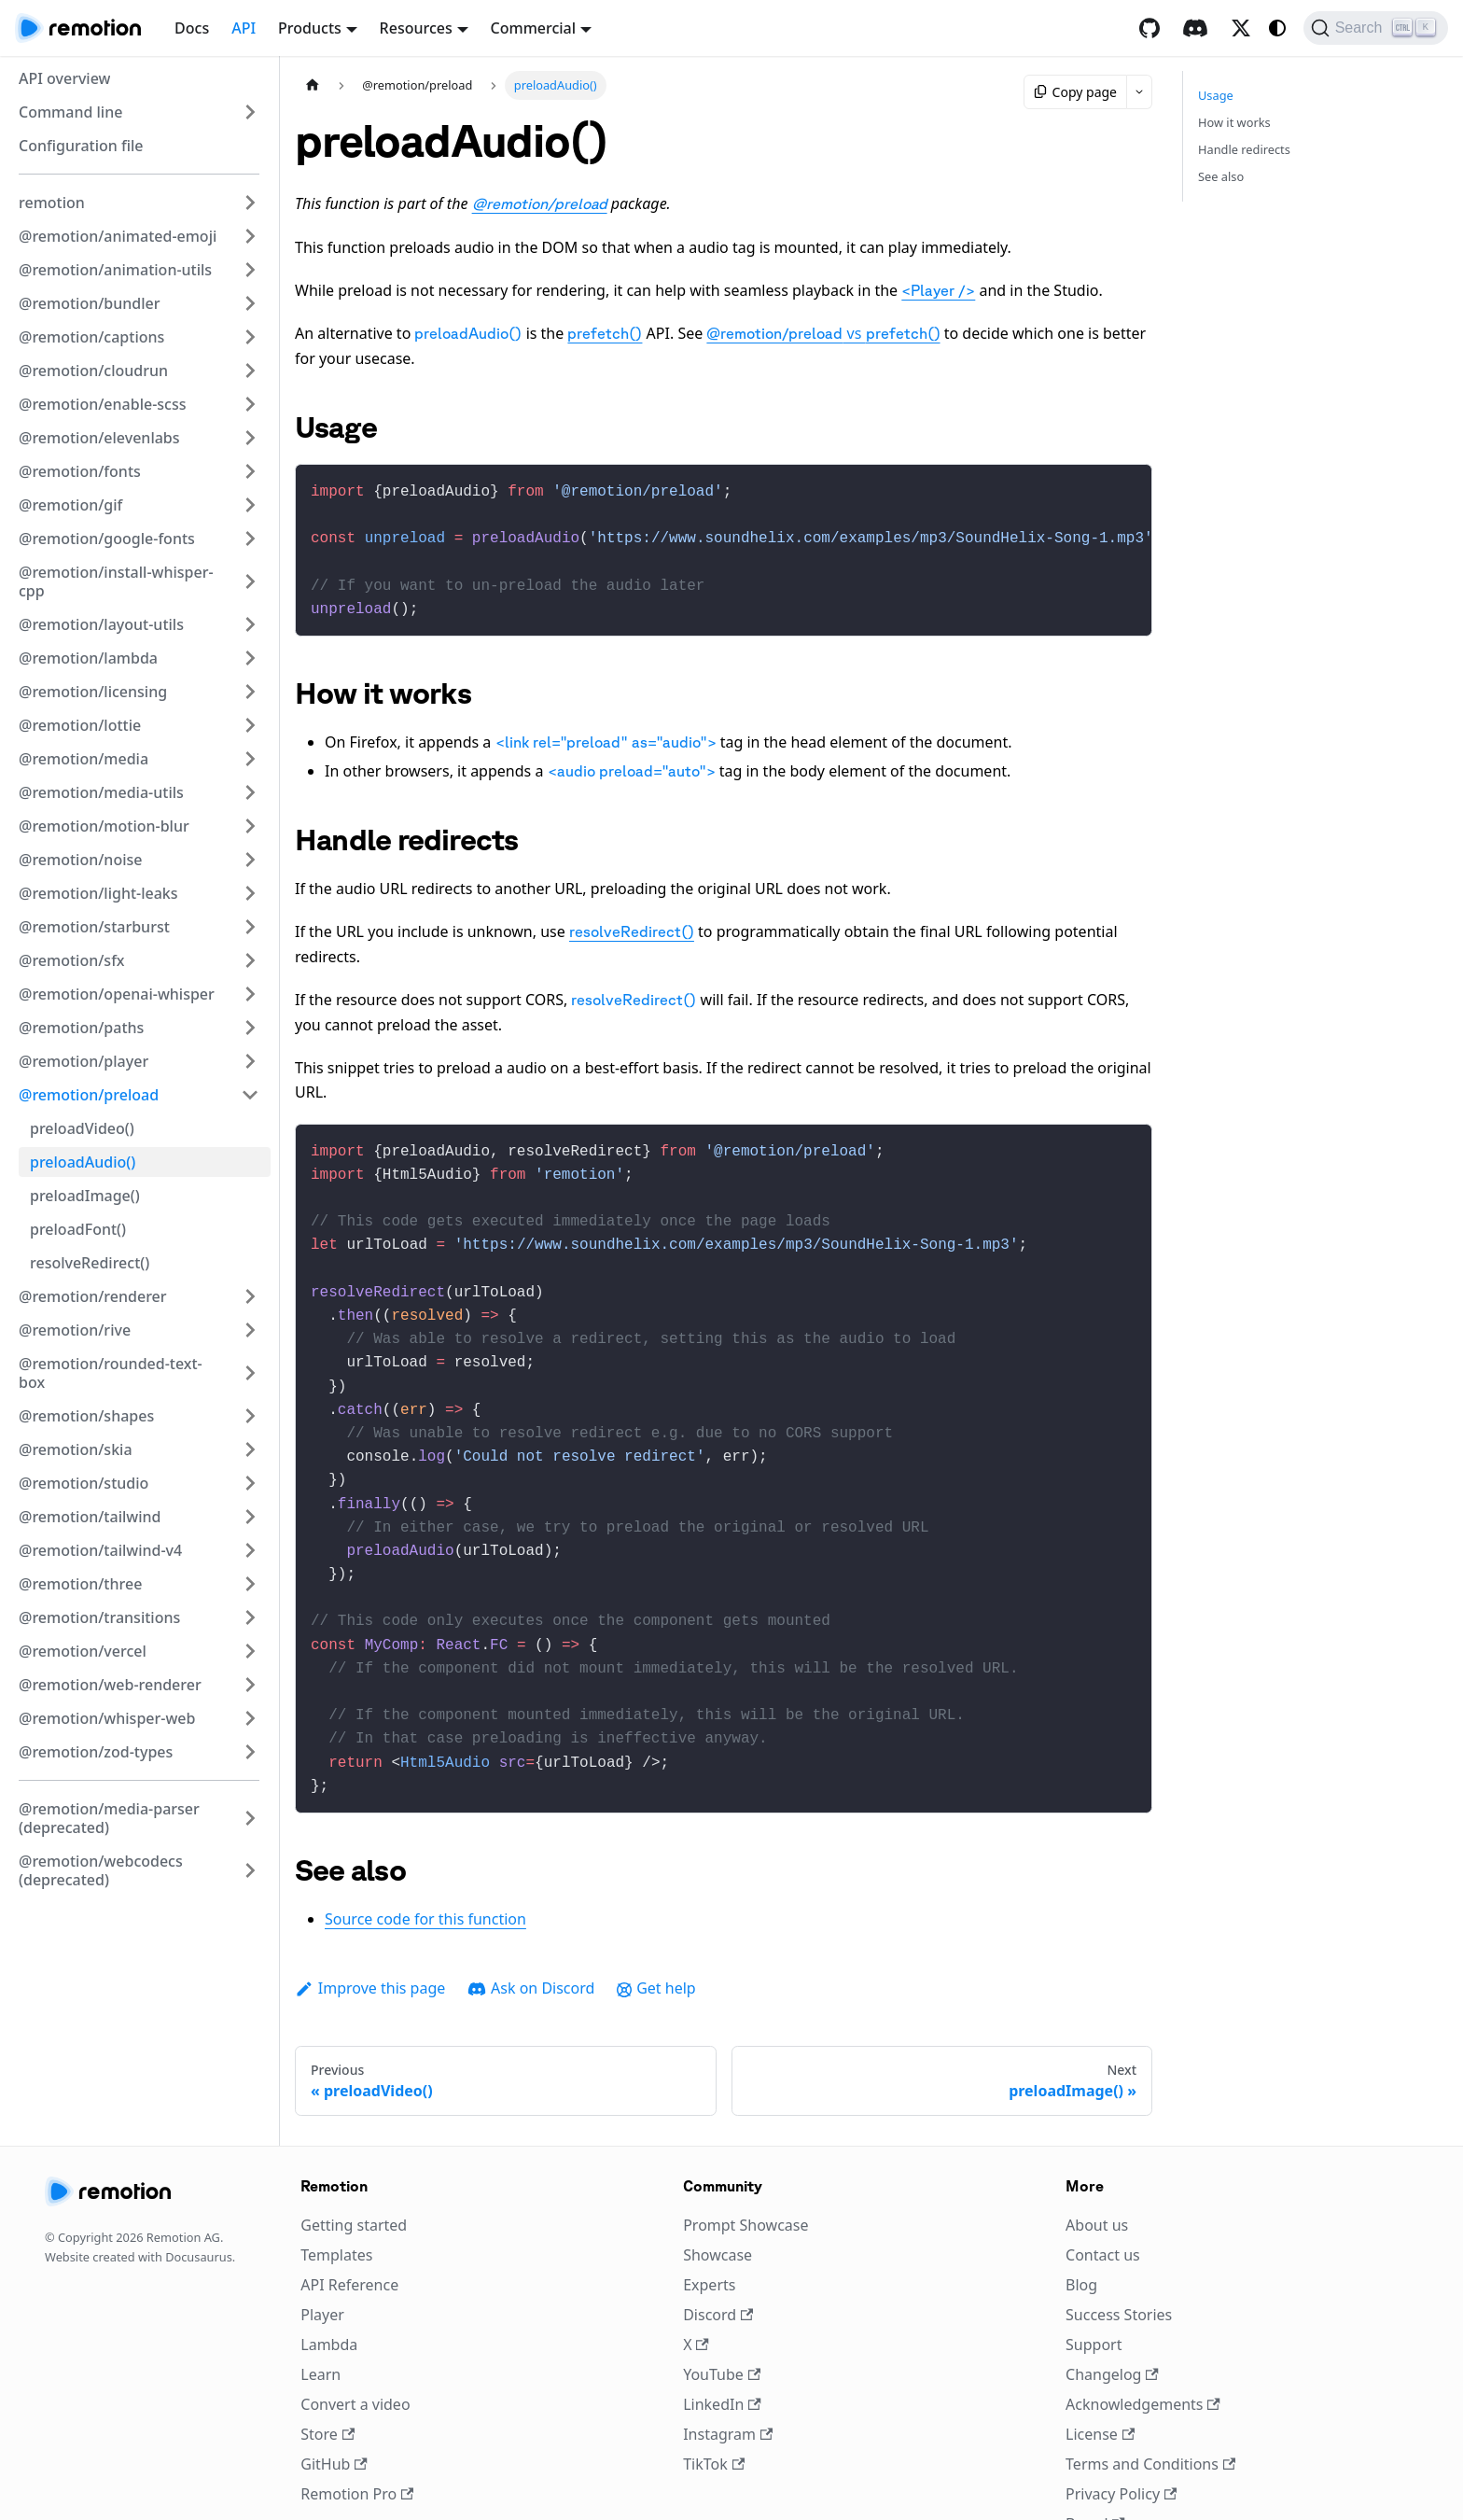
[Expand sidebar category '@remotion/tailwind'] (250, 1517)
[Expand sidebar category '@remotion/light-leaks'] (250, 893)
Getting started (353, 2161)
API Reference (349, 2221)
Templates (336, 2191)
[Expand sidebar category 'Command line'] (250, 112)
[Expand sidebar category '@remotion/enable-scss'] (250, 404)
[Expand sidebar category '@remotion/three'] (250, 1584)
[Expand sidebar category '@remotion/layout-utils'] (250, 624)
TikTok (714, 2400)
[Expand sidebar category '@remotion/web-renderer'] (250, 1685)
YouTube (721, 2311)
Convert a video (355, 2341)
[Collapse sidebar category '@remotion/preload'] (250, 1095)
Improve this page (370, 1924)
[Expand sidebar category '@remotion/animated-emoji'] (250, 236)
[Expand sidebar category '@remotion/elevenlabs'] (250, 438)
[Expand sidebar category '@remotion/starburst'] (250, 927)
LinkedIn (721, 2341)
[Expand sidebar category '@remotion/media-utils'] (250, 792)
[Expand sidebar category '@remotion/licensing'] (250, 692)
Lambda (328, 2281)
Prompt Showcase (745, 2161)
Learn (320, 2311)
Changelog (1112, 2311)
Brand (1095, 2460)
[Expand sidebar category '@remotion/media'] (250, 759)
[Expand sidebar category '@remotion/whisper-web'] (250, 1718)
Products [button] (309, 28)
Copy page (1075, 92)
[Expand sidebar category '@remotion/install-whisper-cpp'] (250, 581)
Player (322, 2251)
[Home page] (312, 85)
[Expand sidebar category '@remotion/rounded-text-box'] (250, 1373)
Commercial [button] (534, 28)
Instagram (728, 2370)
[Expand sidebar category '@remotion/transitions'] (250, 1617)
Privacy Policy (1121, 2430)
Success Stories (1119, 2251)
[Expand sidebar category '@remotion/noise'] (250, 860)
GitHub (333, 2400)
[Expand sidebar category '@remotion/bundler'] (250, 303)
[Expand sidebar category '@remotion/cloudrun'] (250, 370)
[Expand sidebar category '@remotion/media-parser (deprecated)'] (250, 1818)
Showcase (717, 2191)
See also (1221, 176)
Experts (709, 2221)
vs (823, 333)
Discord (718, 2251)
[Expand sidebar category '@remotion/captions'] (250, 337)
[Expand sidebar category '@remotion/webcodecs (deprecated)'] (250, 1870)
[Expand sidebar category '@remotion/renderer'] (250, 1296)
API (243, 28)
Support (1094, 2281)
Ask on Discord (530, 1924)
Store (327, 2370)
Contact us (1103, 2191)
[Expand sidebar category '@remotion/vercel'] (250, 1651)
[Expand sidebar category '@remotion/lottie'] (250, 725)
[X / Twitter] (1240, 28)
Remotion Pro (356, 2430)
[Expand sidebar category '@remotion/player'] (250, 1061)
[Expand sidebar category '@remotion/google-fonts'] (250, 538)
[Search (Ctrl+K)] (1375, 28)
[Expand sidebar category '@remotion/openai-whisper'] (250, 994)
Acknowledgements (1143, 2341)
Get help (656, 1924)
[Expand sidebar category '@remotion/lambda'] (250, 658)
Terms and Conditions (1150, 2400)
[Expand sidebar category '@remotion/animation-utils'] (250, 270)
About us (1097, 2161)
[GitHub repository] (1149, 28)
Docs (191, 28)
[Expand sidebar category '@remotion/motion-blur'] (250, 826)
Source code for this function (425, 1855)
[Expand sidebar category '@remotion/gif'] (250, 505)
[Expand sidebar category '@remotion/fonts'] (250, 471)
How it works (1234, 122)
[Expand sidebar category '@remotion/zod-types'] (250, 1752)
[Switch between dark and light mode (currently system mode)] (1277, 28)
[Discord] (1195, 28)
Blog (1081, 2221)
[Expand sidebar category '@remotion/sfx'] (250, 960)
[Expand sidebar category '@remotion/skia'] (250, 1449)
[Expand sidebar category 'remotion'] (250, 202)
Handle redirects (1244, 149)
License (1100, 2370)
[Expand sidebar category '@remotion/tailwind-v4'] (250, 1550)
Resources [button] (416, 28)
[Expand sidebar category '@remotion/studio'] (250, 1483)
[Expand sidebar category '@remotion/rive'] (250, 1330)
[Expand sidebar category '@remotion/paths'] (250, 1028)
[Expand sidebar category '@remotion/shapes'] (250, 1416)
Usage (1215, 95)
